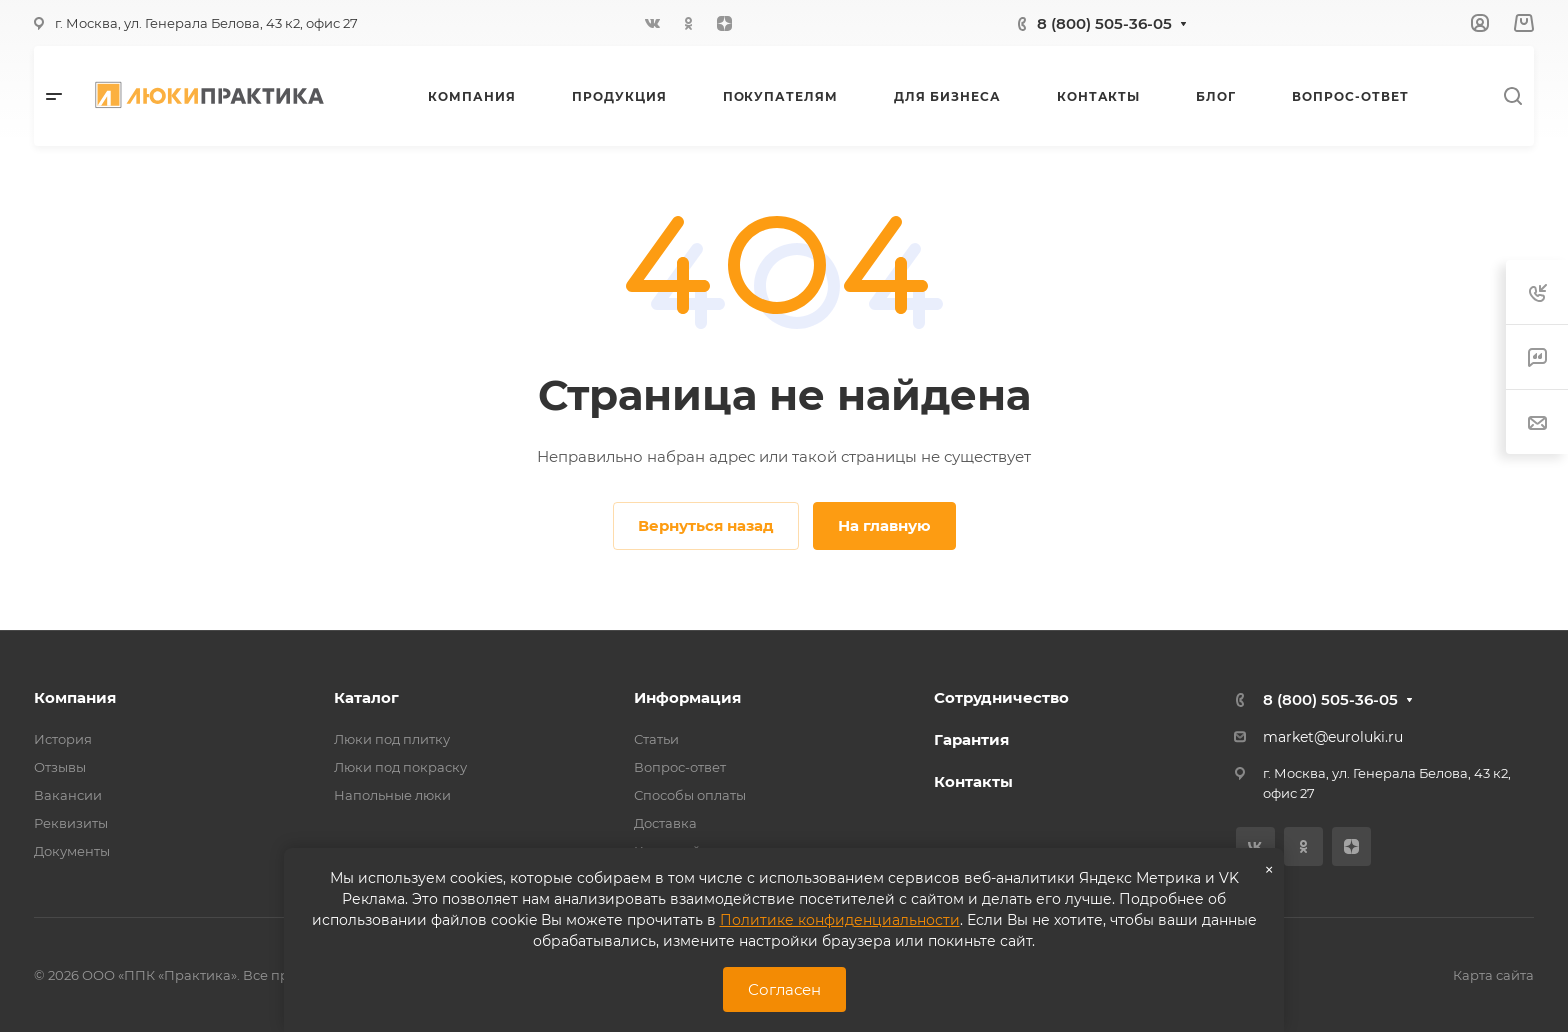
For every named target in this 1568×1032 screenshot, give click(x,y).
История (63, 739)
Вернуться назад (706, 525)
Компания (75, 697)
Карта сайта (1493, 975)
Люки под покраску (400, 767)
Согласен (784, 989)
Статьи (656, 739)
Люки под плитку (392, 739)
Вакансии (68, 795)
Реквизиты (71, 823)
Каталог (366, 697)
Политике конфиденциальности (840, 920)
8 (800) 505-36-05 (1104, 23)
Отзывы (60, 767)
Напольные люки (392, 795)
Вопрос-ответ (680, 767)
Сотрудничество (1001, 697)
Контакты (973, 781)
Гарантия (971, 739)
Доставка (665, 823)
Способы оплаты (690, 795)
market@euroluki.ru (1333, 737)
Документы (72, 851)
